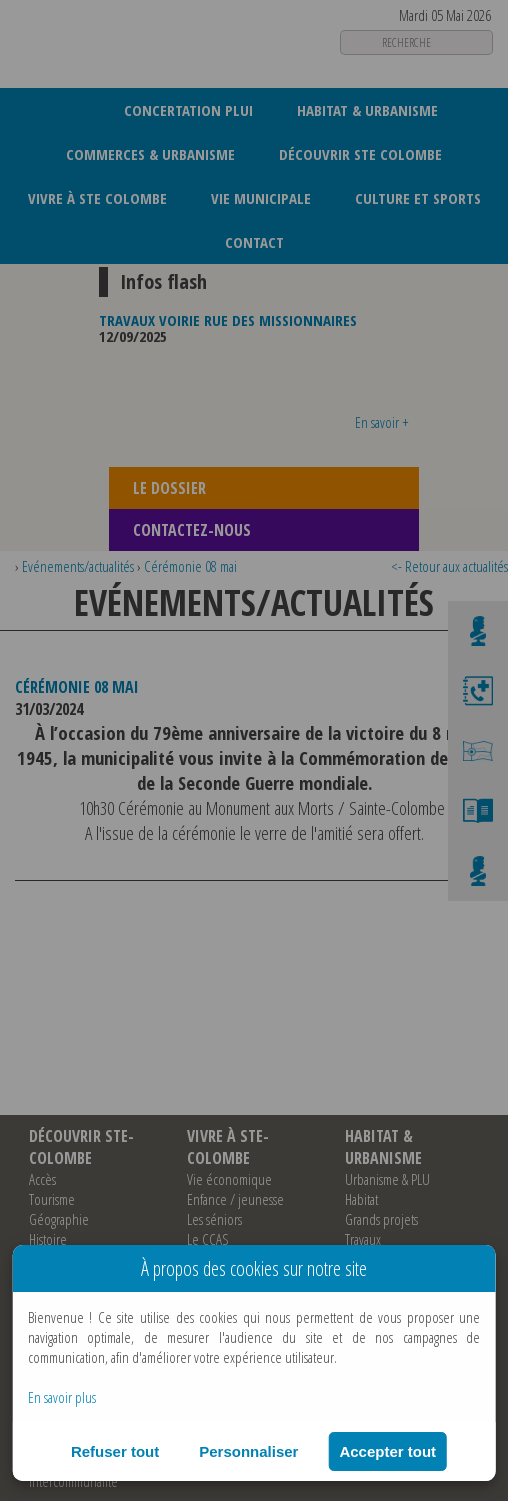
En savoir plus (62, 1397)
